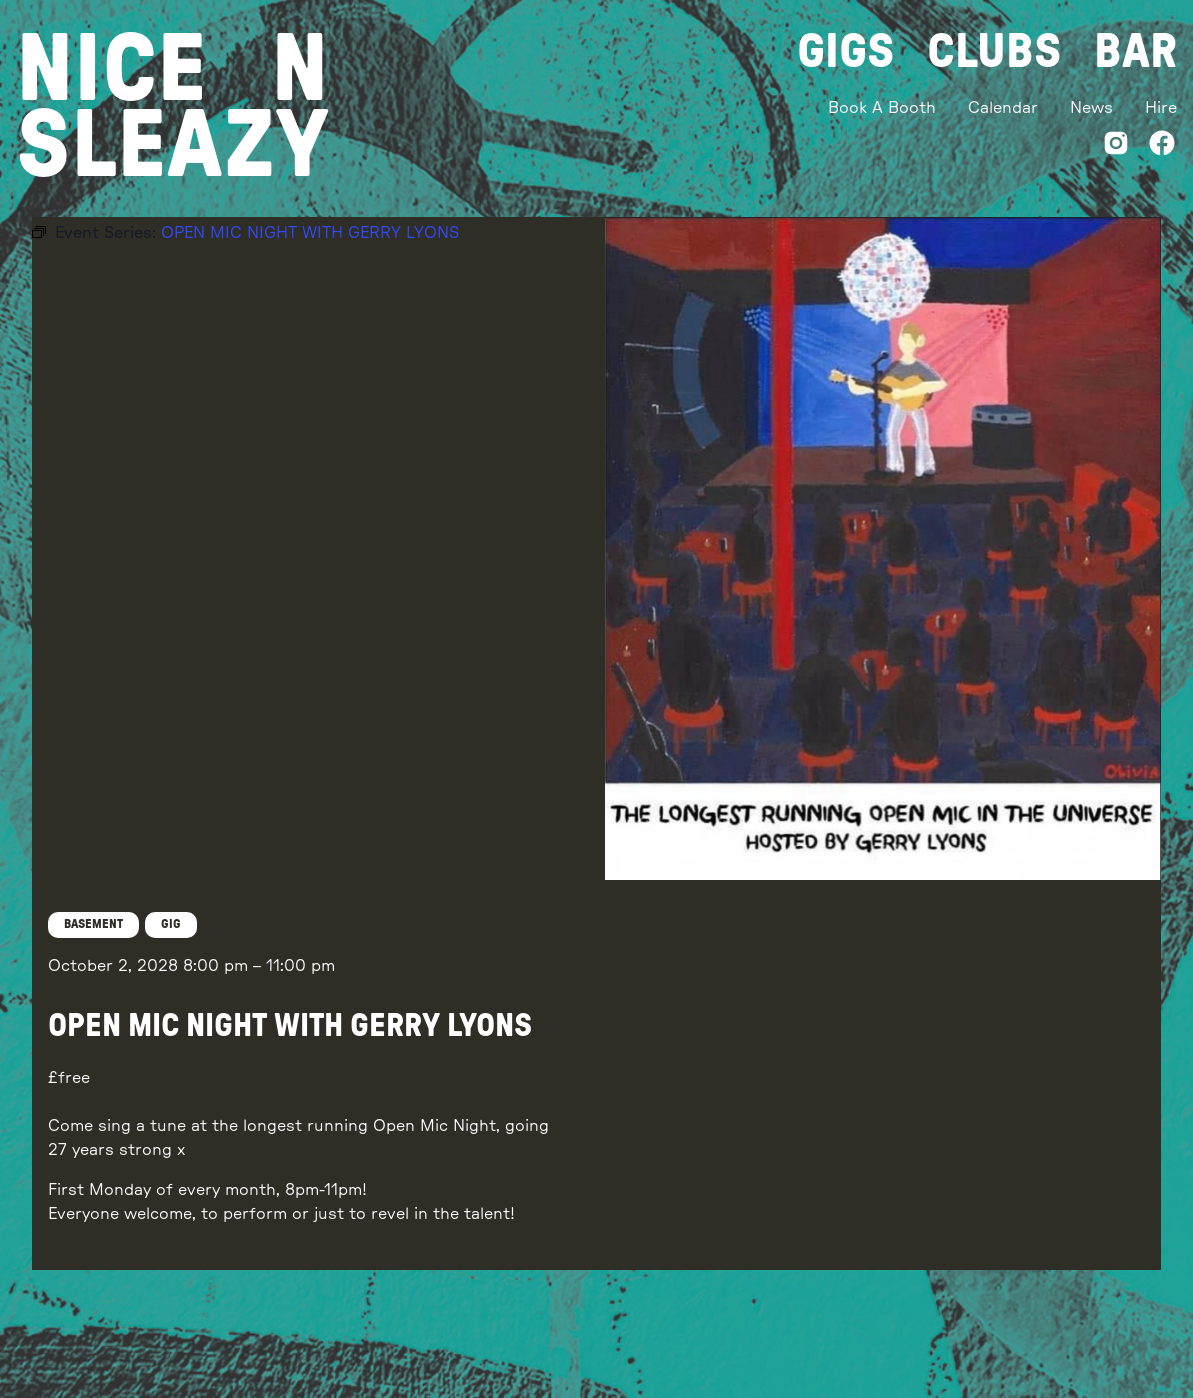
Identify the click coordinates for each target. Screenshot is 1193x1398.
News (1091, 108)
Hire (1161, 108)
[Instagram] (1116, 146)
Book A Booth (882, 108)
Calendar (1003, 108)
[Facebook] (1162, 146)
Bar (1135, 52)
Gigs (846, 52)
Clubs (994, 52)
